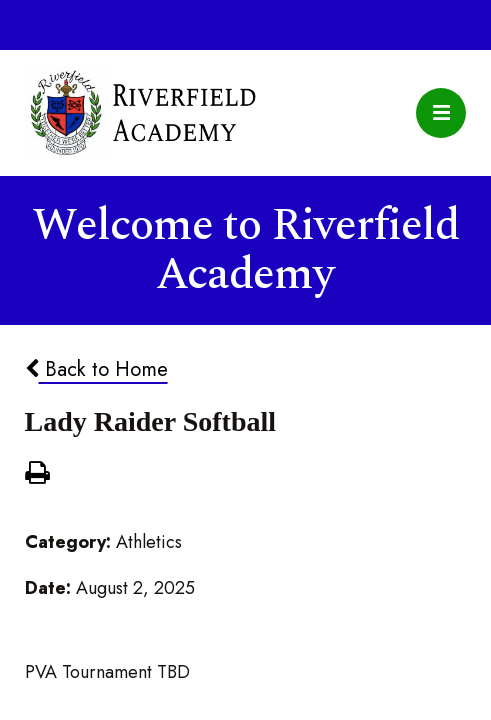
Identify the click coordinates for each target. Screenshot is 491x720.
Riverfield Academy (141, 113)
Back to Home (96, 369)
